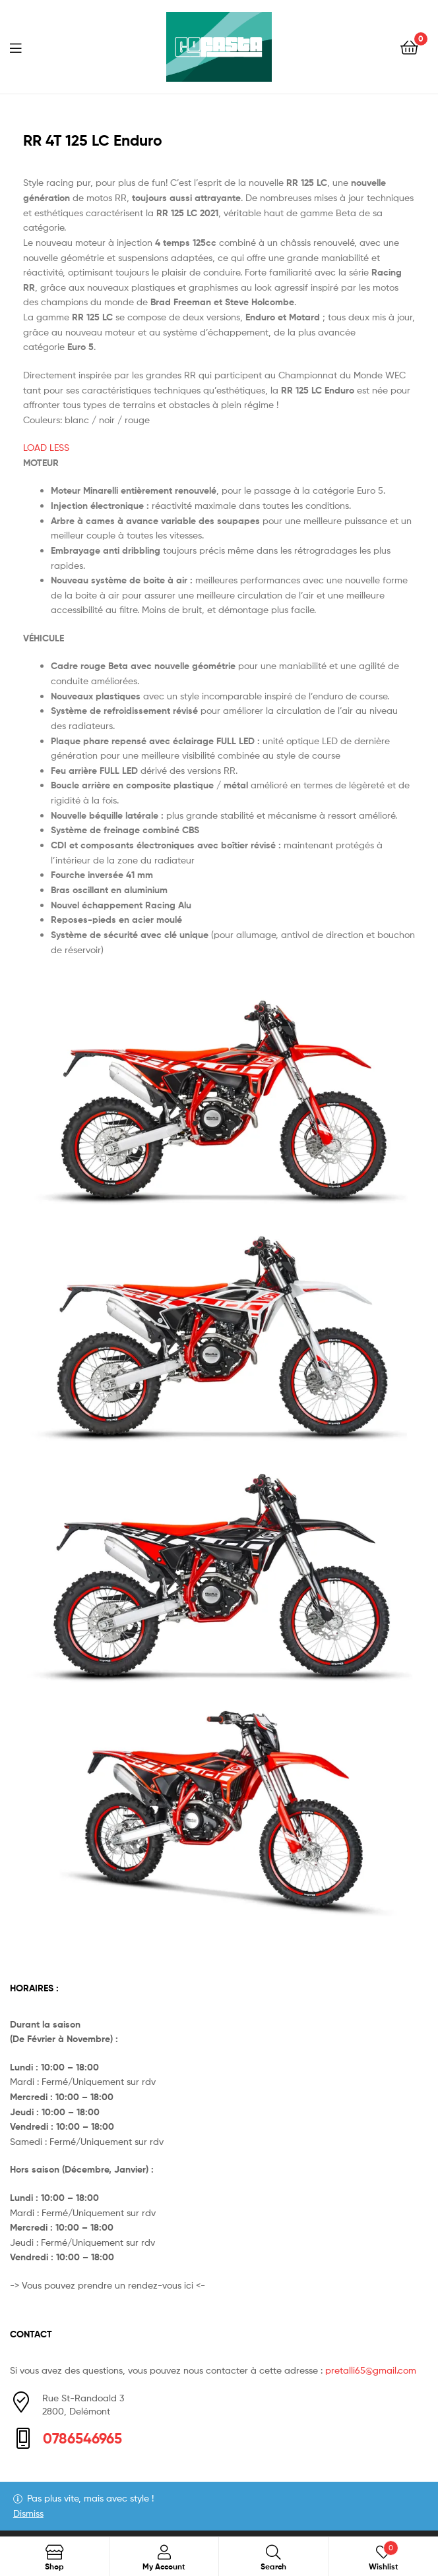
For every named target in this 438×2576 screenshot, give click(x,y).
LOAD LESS (46, 447)
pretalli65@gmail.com (370, 2370)
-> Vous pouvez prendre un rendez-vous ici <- (107, 2285)
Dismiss (28, 2513)
